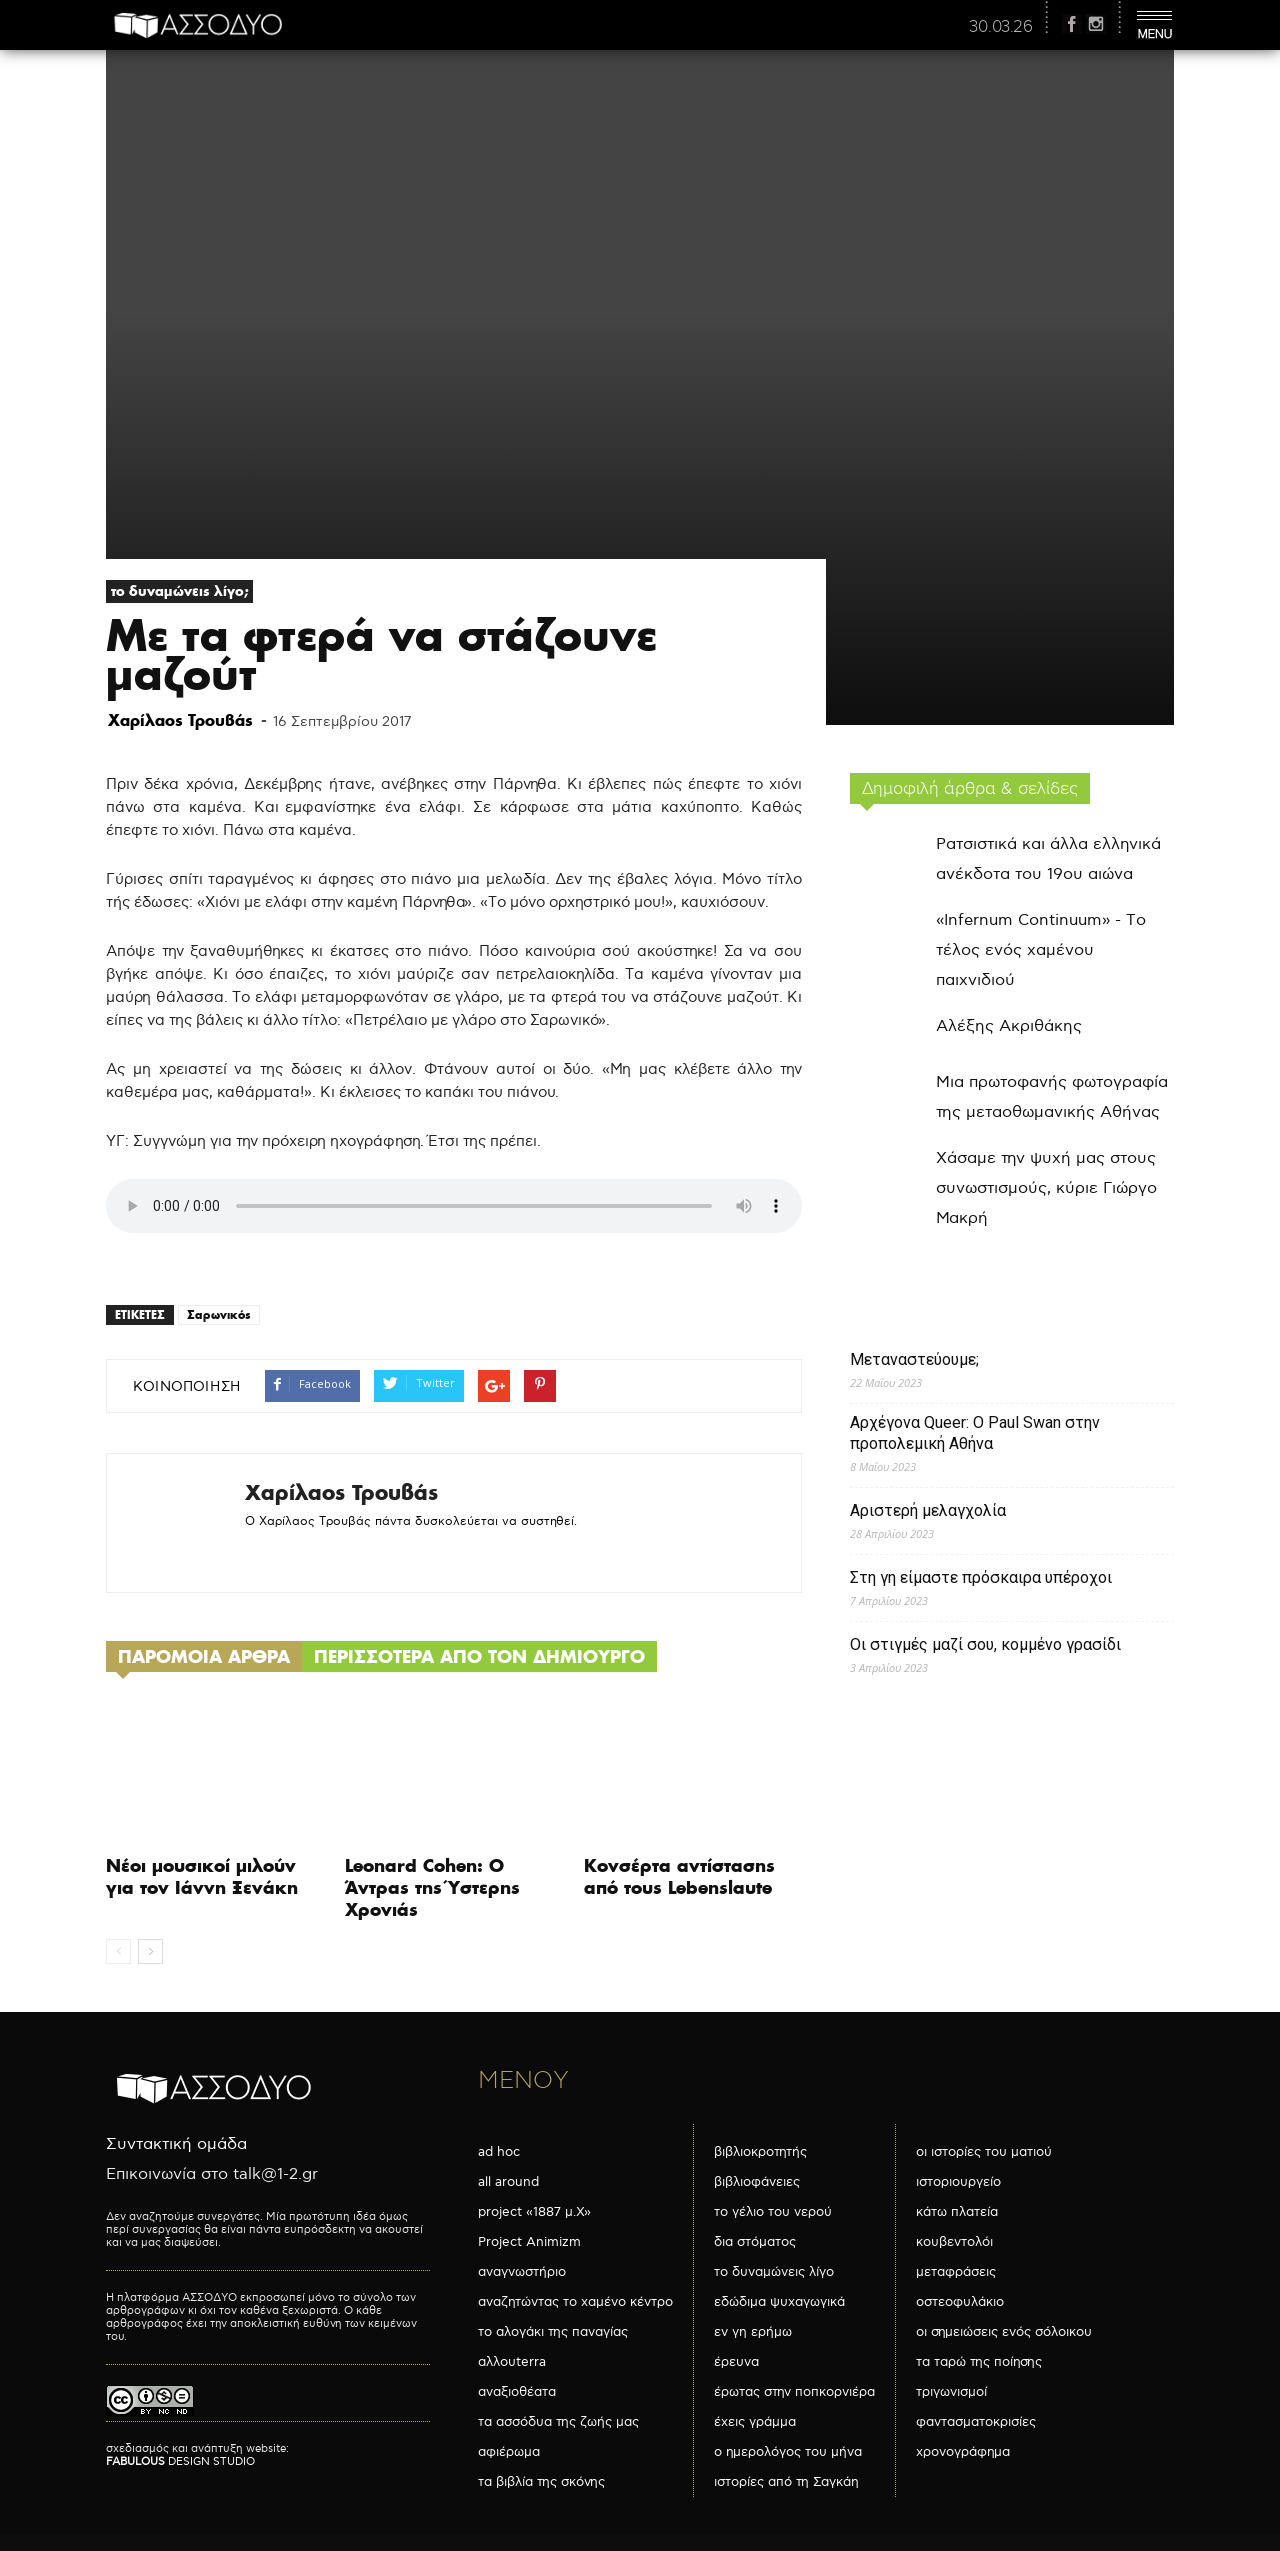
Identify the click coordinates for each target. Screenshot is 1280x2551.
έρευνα (736, 2362)
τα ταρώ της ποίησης (979, 2362)
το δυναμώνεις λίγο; (179, 591)
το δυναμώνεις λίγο (774, 2272)
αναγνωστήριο (522, 2272)
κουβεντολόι (954, 2242)
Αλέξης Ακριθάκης (1009, 1026)
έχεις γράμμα (755, 2422)
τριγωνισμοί (951, 2392)
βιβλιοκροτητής (760, 2152)
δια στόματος (755, 2242)
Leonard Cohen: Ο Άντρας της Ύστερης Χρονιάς (432, 1887)
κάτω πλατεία (957, 2212)
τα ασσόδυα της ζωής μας (558, 2422)
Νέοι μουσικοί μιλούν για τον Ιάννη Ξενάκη (202, 1876)
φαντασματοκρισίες (976, 2422)
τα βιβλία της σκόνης (541, 2482)
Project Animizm (529, 2242)
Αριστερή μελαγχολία (928, 1510)
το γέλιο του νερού (773, 2212)
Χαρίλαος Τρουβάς (180, 720)
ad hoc (499, 2152)
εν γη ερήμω (753, 2332)
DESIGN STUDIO (180, 2461)
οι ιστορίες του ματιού (984, 2152)
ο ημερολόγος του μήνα (788, 2452)
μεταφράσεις (956, 2272)
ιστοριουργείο (958, 2182)
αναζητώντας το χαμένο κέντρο (575, 2302)
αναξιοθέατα (517, 2392)
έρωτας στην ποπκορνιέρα (794, 2392)
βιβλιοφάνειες (757, 2182)
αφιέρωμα (509, 2452)
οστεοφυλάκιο (960, 2302)
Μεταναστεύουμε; (914, 1359)
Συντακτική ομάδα (176, 2144)
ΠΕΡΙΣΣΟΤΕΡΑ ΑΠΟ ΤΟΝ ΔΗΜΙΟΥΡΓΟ (479, 1656)
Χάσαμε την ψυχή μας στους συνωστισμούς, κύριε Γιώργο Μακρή (1046, 1188)
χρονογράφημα (963, 2452)
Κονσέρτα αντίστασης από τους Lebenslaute (679, 1876)
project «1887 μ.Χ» (534, 2212)
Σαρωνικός (219, 1314)
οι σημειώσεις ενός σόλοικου (1004, 2332)
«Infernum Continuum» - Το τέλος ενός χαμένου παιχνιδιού (1041, 950)
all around (508, 2182)
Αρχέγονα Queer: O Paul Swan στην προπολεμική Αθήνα (975, 1433)
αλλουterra (512, 2362)
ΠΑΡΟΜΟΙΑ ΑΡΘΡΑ (204, 1656)
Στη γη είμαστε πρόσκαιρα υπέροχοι (981, 1577)
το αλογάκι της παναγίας (553, 2332)
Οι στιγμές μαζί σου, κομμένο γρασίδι (985, 1644)
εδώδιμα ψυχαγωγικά (779, 2302)
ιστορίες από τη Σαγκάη (786, 2482)
